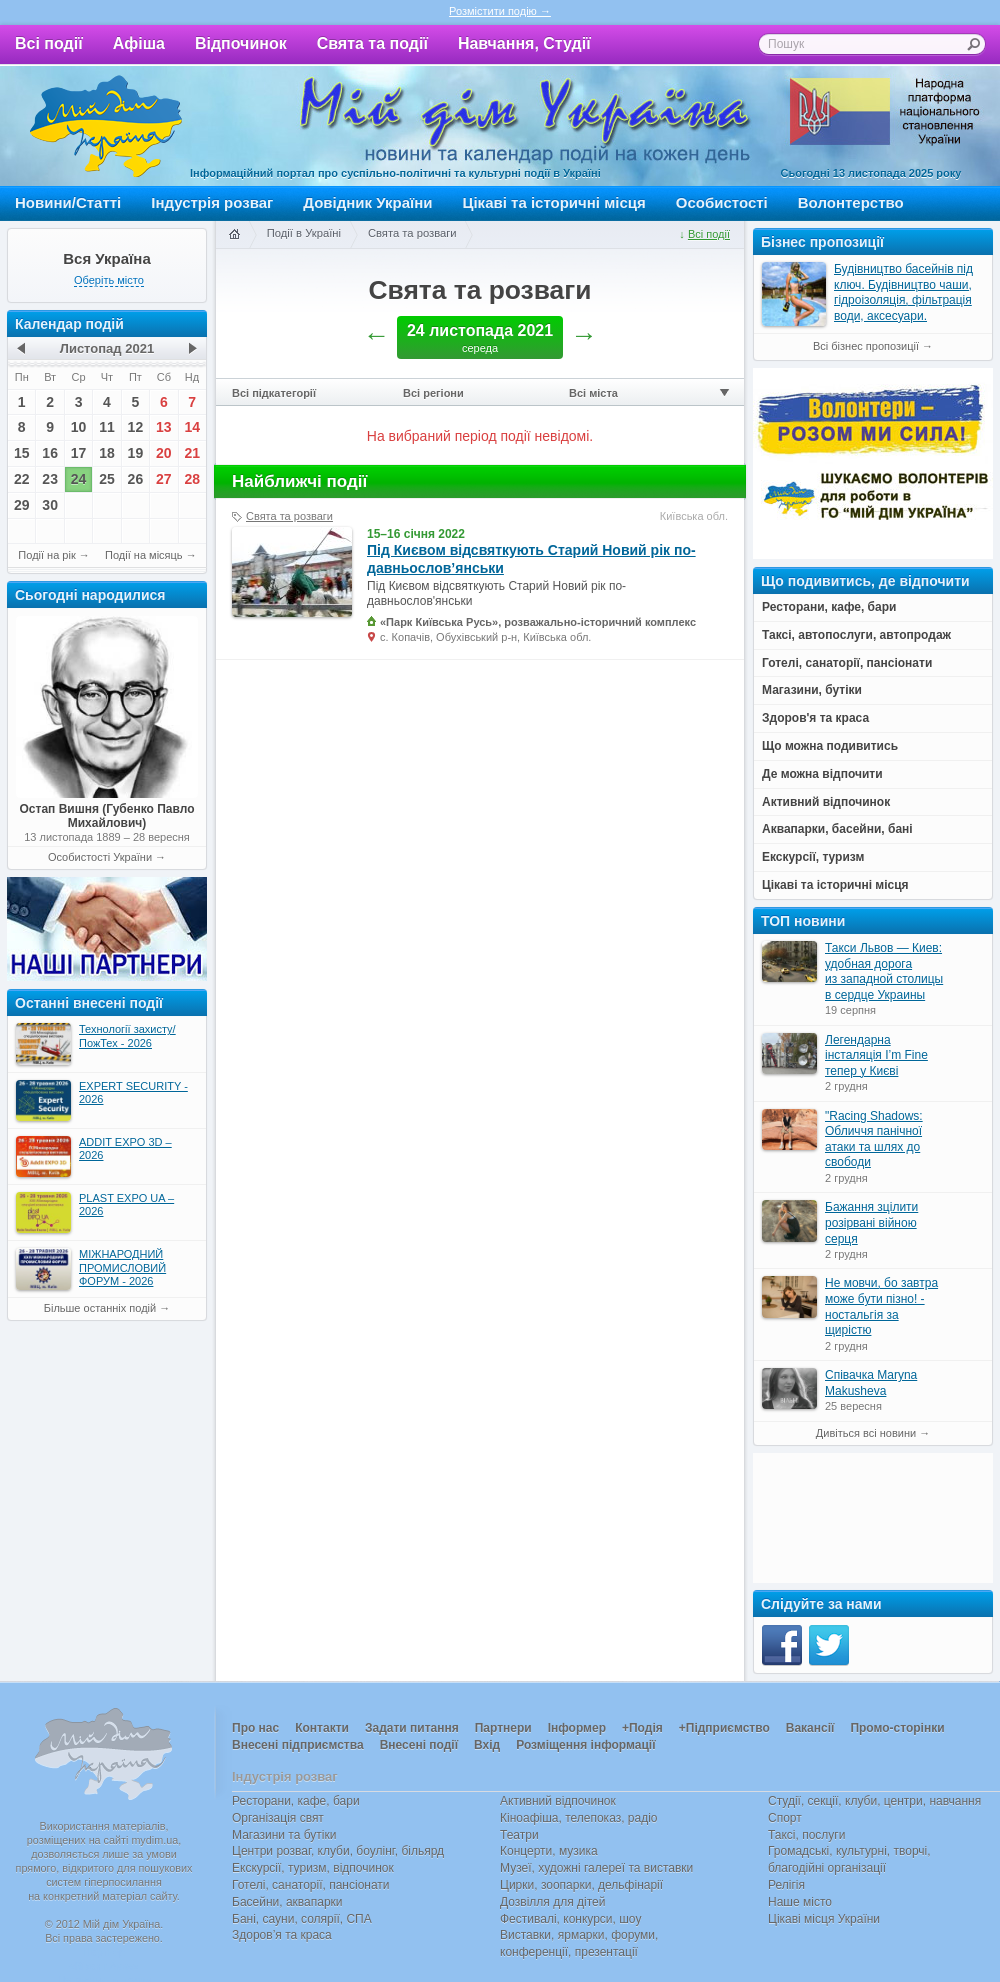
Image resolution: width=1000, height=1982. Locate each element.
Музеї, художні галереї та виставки (596, 1868)
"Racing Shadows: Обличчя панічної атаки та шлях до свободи (874, 1139)
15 (22, 453)
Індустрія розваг (212, 202)
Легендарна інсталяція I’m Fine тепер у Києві (876, 1055)
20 (164, 453)
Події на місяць (144, 555)
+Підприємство (724, 1728)
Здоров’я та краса (282, 1935)
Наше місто (800, 1902)
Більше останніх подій (100, 1308)
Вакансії (810, 1728)
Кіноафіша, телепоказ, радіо (579, 1818)
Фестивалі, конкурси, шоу (570, 1919)
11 (107, 427)
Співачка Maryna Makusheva (871, 1383)
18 (107, 453)
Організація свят (278, 1818)
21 (192, 453)
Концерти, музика (549, 1851)
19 (136, 453)
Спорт (785, 1818)
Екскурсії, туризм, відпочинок (313, 1868)
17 (79, 453)
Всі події (49, 43)
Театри (519, 1835)
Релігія (786, 1885)
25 (107, 479)
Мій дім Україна (106, 126)
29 (22, 505)
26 (136, 479)
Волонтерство (851, 202)
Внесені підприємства (298, 1745)
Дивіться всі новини (866, 1433)
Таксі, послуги (806, 1835)
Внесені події (419, 1745)
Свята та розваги (412, 233)
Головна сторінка (234, 235)
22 (22, 479)
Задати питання (412, 1728)
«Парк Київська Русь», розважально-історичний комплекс (538, 622)
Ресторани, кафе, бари (296, 1801)
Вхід (487, 1745)
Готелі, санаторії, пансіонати (311, 1885)
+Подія (642, 1728)
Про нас (255, 1728)
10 (79, 427)
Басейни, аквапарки (287, 1902)
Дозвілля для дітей (552, 1902)
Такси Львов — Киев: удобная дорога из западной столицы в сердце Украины (884, 971)
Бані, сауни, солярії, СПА (302, 1919)
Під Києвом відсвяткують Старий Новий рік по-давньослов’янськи (531, 559)
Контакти (322, 1728)
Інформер (577, 1728)
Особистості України (100, 857)
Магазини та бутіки (284, 1835)
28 (192, 479)
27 (164, 479)
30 (50, 505)
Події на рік (46, 555)
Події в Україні (304, 233)
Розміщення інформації (585, 1745)
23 (50, 479)
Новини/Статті (68, 202)
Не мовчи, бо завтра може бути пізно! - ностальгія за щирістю (881, 1306)
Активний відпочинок (558, 1801)
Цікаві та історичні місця (554, 202)
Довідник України (367, 202)
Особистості (722, 202)
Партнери (503, 1728)
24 (79, 479)
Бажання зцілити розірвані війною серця (871, 1222)
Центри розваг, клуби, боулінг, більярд (338, 1851)
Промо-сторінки (897, 1728)
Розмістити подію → (500, 11)
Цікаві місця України (824, 1919)
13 (164, 427)
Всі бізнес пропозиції (866, 346)
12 (136, 427)
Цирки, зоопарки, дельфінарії (581, 1885)
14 (192, 427)
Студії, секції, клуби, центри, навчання (874, 1801)
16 (50, 453)
